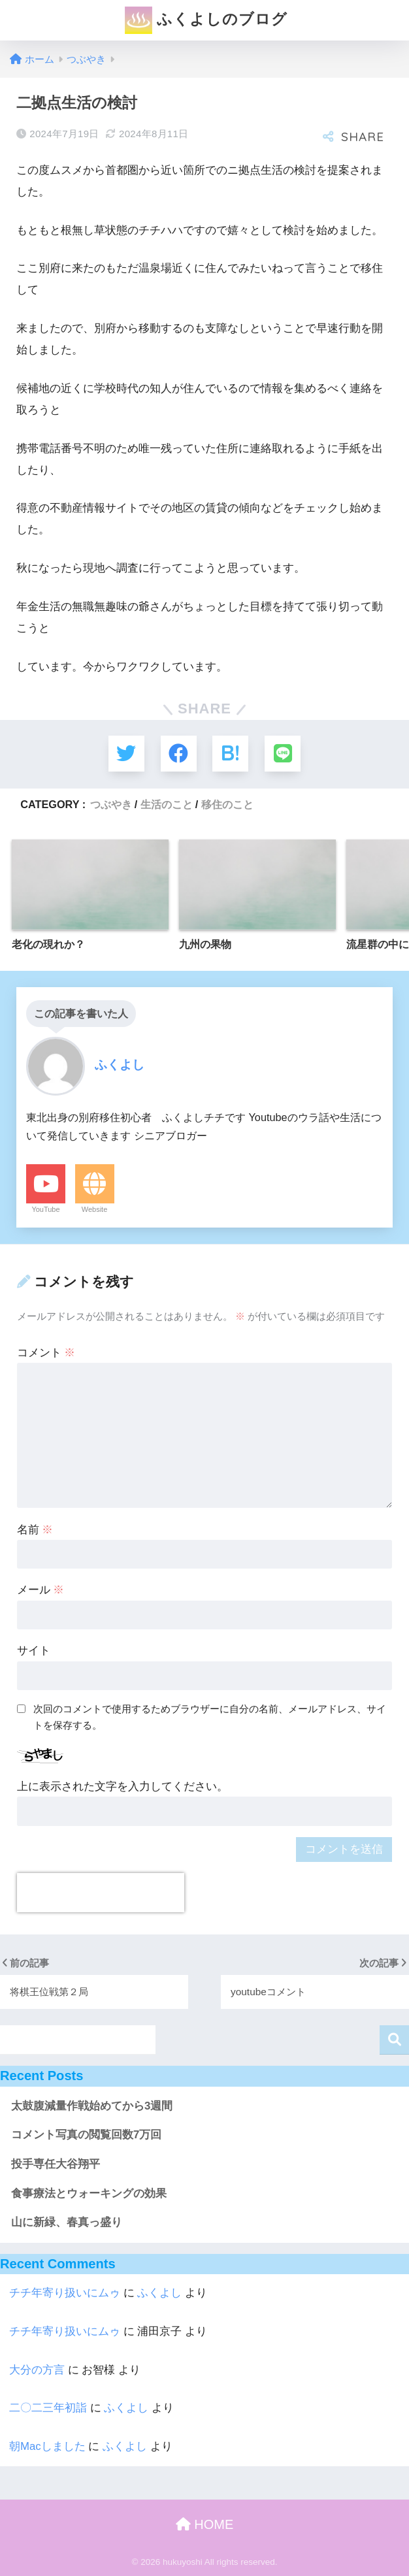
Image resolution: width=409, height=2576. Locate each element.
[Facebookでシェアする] (179, 754)
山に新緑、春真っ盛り (66, 2222)
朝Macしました (47, 2446)
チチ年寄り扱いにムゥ (64, 2293)
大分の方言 (37, 2370)
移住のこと (227, 804)
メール (41, 1590)
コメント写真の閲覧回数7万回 (86, 2134)
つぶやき (111, 804)
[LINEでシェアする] (283, 754)
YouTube (45, 1209)
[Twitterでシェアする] (126, 754)
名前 (35, 1529)
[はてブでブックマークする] (230, 754)
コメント (46, 1352)
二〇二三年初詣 (48, 2408)
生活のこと (166, 804)
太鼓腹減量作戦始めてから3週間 (91, 2105)
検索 (394, 2040)
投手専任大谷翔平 (55, 2164)
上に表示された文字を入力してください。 (122, 1786)
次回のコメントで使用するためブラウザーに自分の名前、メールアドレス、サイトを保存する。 (209, 1717)
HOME (205, 2524)
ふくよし (159, 2293)
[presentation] (100, 1892)
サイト (33, 1650)
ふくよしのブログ (206, 20)
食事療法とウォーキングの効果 (89, 2193)
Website (95, 1209)
